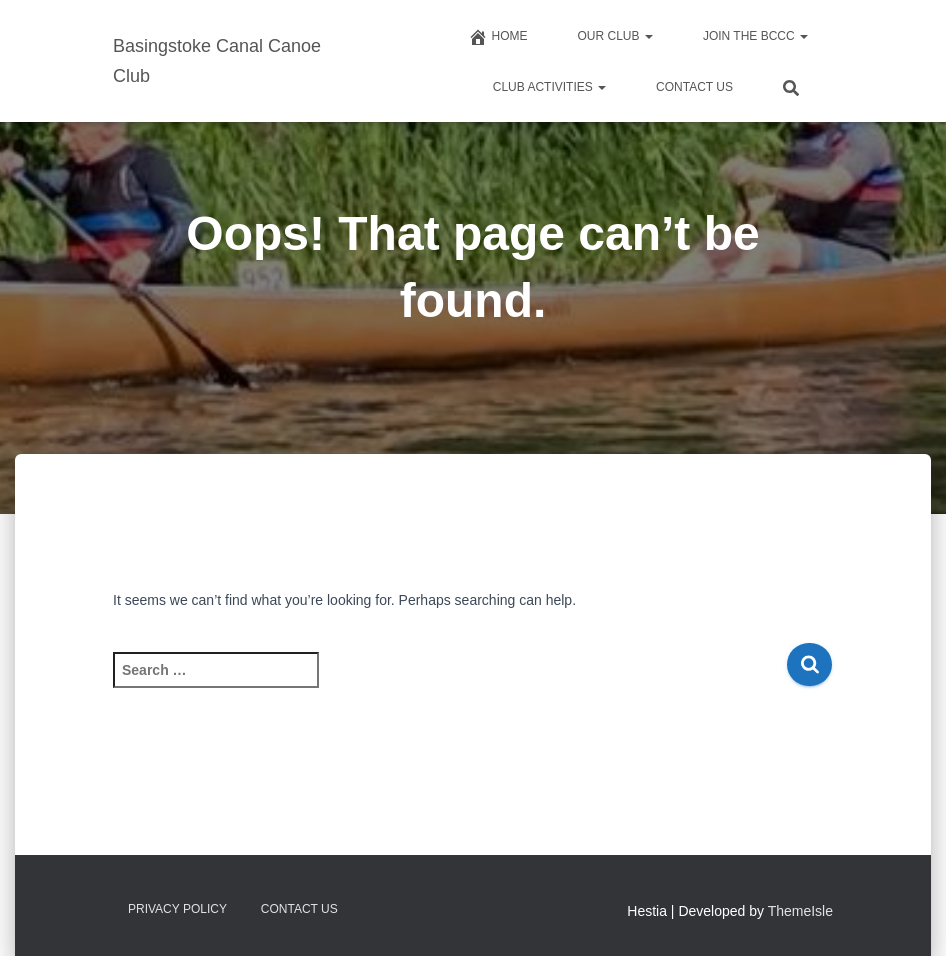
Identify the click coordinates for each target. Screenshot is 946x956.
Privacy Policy (177, 909)
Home (498, 37)
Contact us (694, 87)
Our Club (615, 36)
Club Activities (549, 87)
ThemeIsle (800, 911)
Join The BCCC (755, 36)
